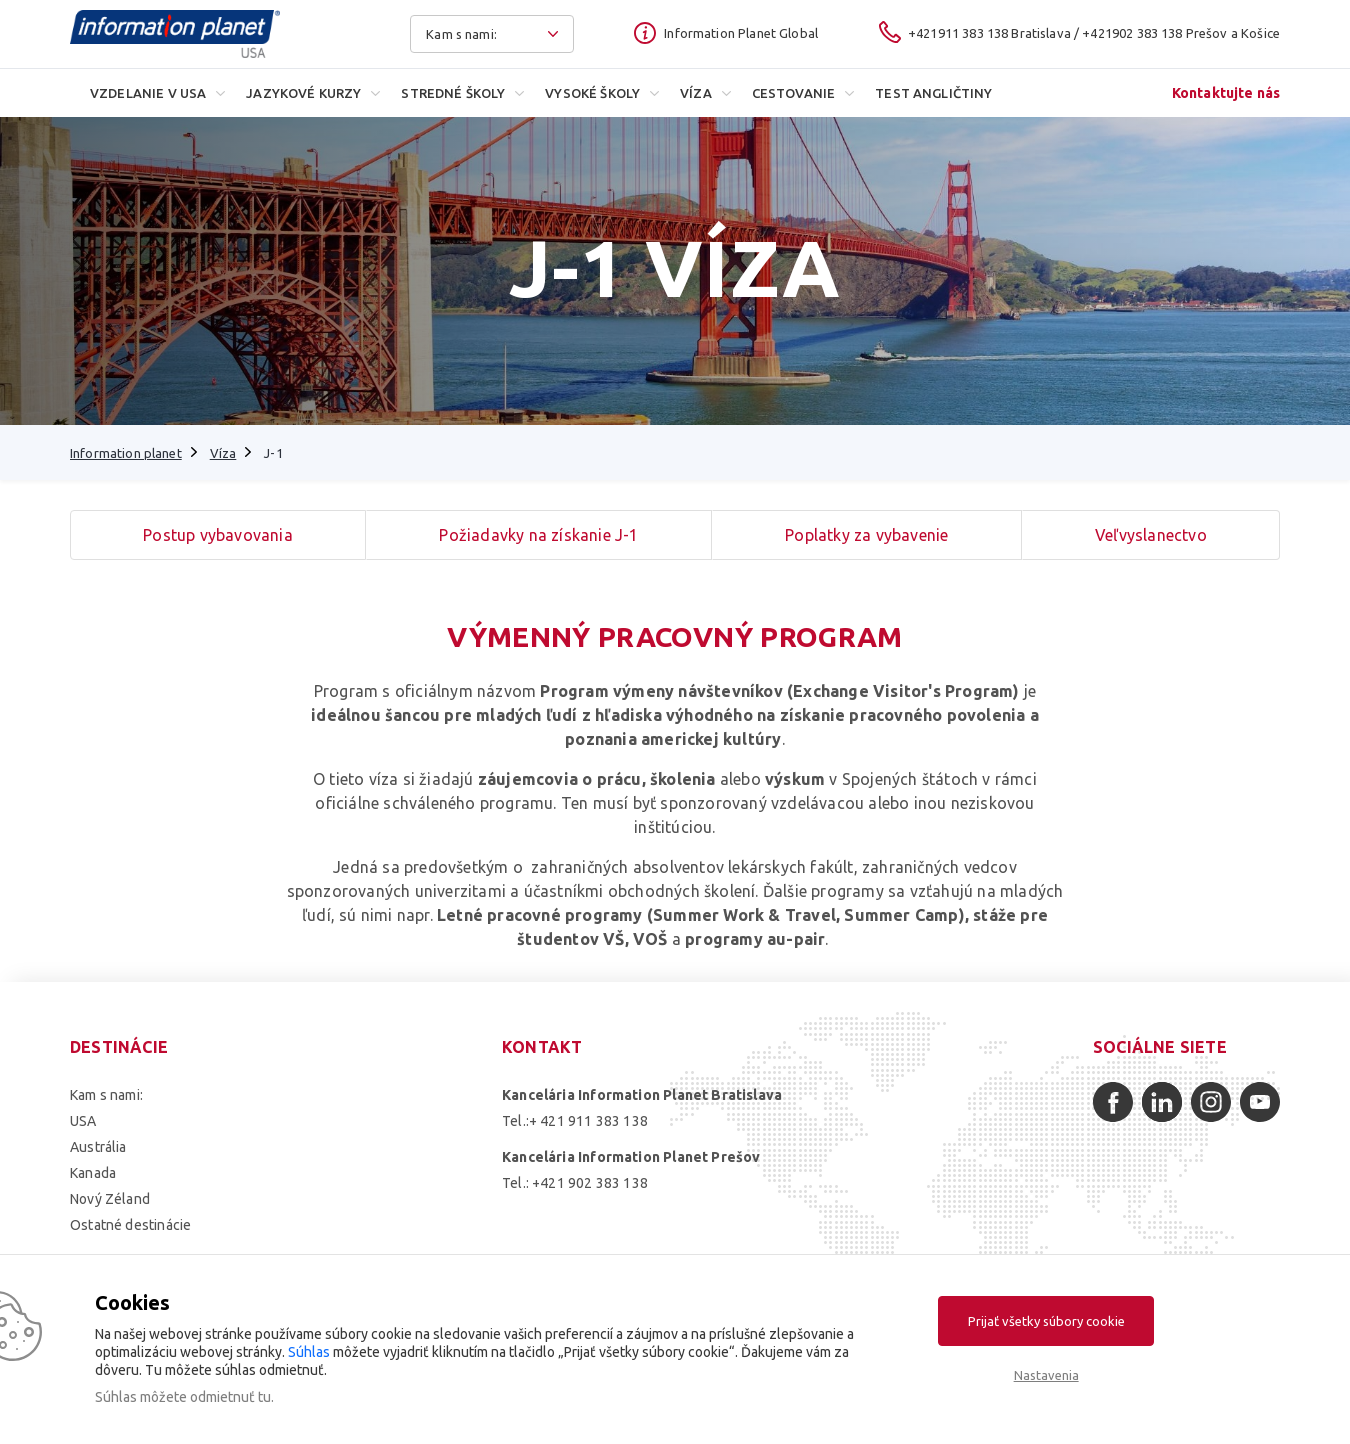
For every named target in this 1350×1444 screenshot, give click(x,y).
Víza (696, 93)
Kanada (93, 1173)
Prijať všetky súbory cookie (1046, 1321)
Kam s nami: (106, 1095)
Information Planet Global (741, 33)
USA (83, 1121)
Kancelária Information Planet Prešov (631, 1157)
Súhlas (309, 1352)
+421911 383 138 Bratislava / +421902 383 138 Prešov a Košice (1094, 33)
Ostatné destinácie (130, 1225)
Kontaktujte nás (1226, 93)
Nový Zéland (110, 1199)
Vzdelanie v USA (148, 93)
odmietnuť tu (230, 1397)
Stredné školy (453, 93)
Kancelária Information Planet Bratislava (642, 1095)
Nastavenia (1046, 1375)
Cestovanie (794, 93)
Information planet (126, 453)
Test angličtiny (933, 93)
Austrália (98, 1147)
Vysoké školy (592, 93)
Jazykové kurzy (303, 93)
